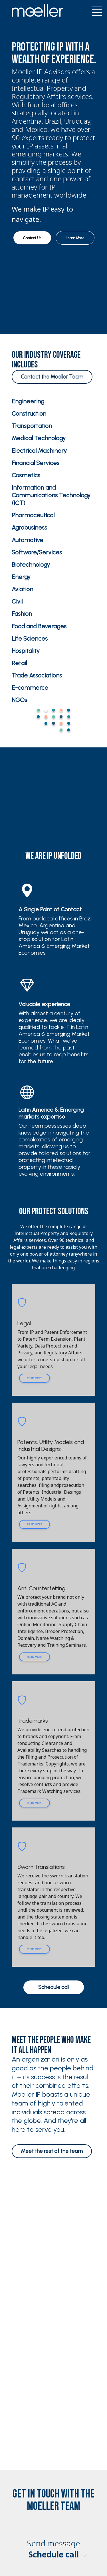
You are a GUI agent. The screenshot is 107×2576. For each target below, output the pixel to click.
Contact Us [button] (32, 238)
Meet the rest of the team (52, 2151)
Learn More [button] (75, 238)
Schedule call (53, 1987)
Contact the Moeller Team (52, 376)
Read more (34, 1378)
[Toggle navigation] (95, 10)
